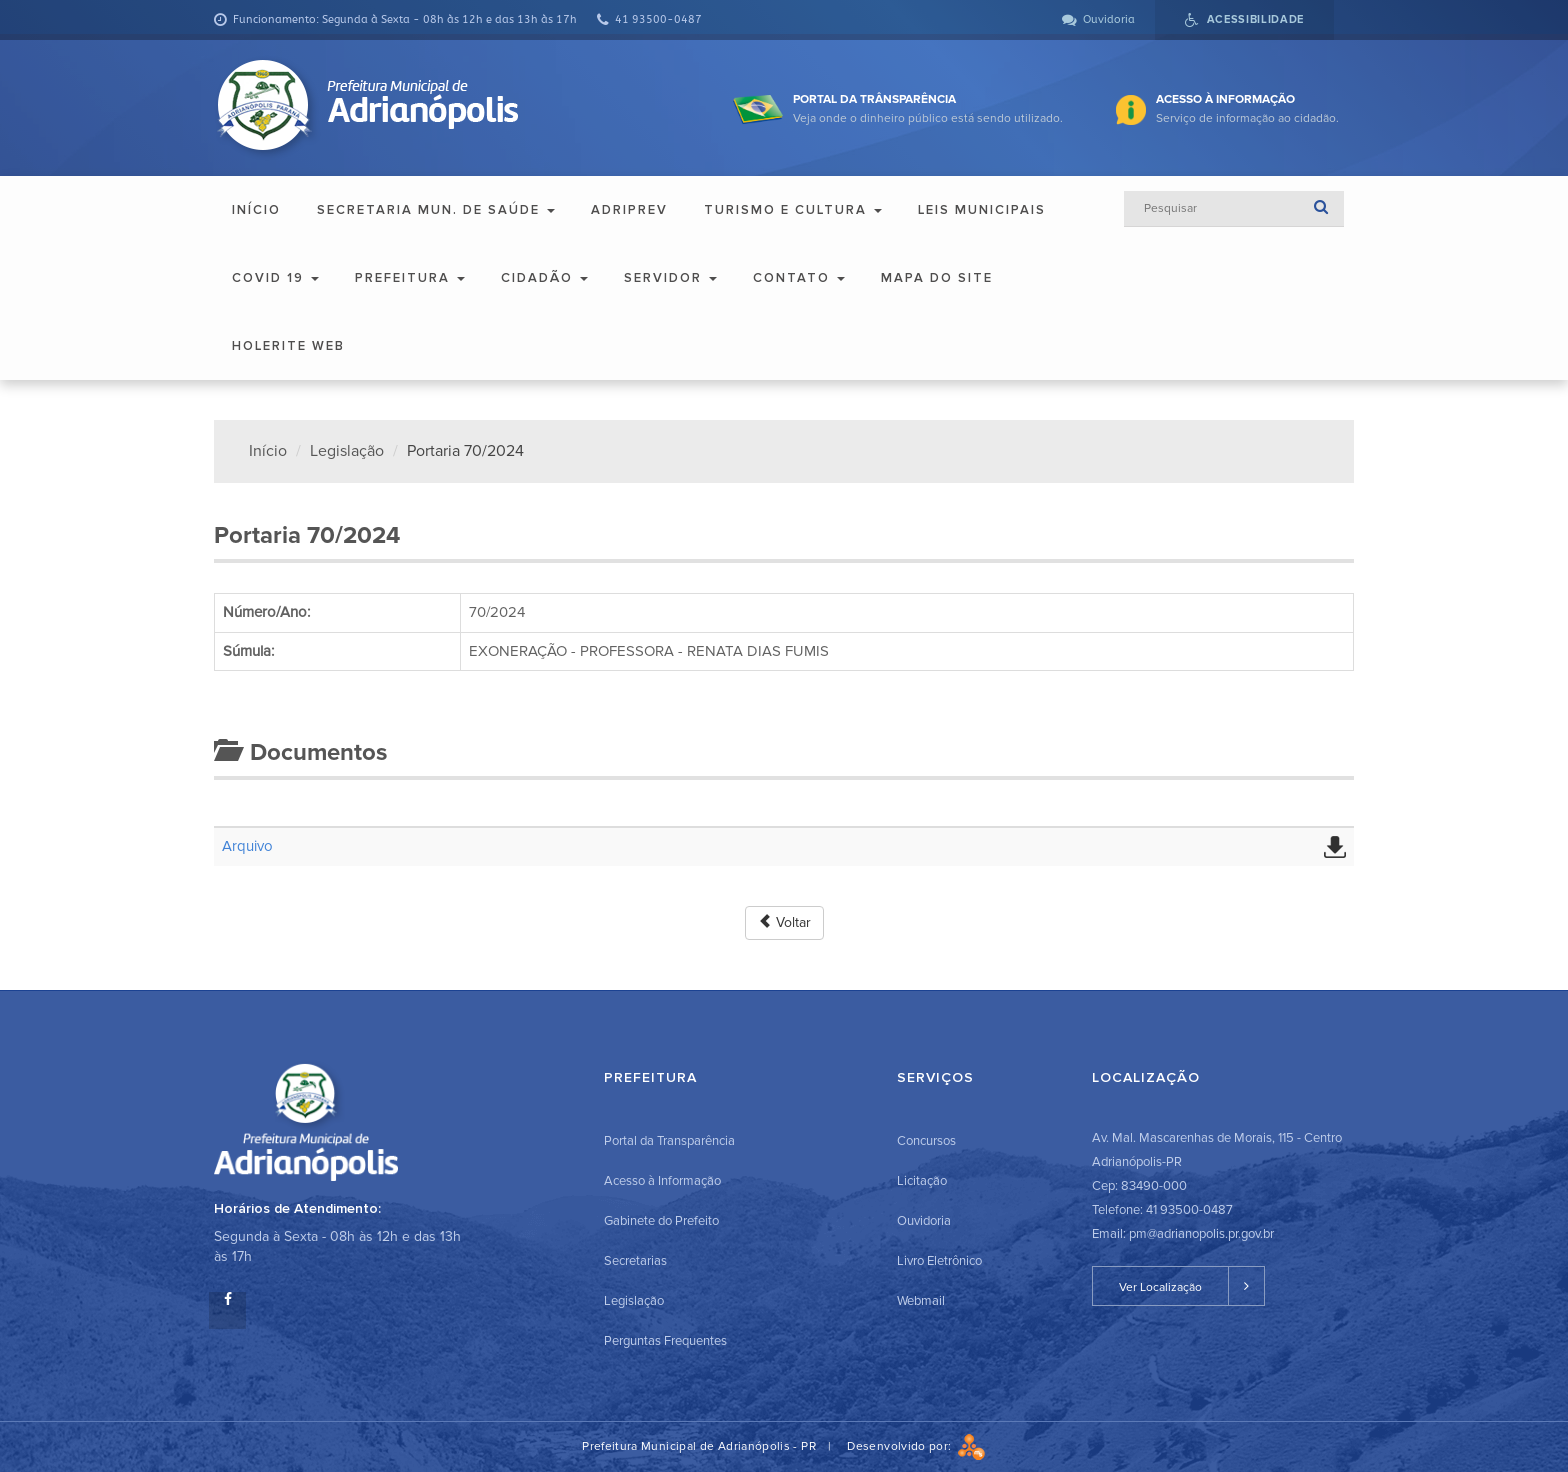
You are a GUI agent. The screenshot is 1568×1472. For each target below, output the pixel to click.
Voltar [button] (784, 922)
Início (256, 210)
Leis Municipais (982, 210)
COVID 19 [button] (275, 278)
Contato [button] (799, 278)
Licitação (922, 1181)
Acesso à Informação (662, 1181)
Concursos (926, 1141)
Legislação (347, 451)
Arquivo (247, 846)
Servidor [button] (670, 278)
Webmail (921, 1301)
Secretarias (635, 1261)
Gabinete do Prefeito (661, 1221)
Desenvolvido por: (916, 1446)
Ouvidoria (924, 1221)
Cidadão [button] (544, 278)
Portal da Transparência (669, 1141)
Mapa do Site (937, 278)
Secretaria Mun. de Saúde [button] (436, 210)
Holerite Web (288, 346)
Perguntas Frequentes (665, 1341)
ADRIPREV (629, 210)
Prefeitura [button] (410, 278)
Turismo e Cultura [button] (793, 210)
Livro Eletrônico (939, 1261)
